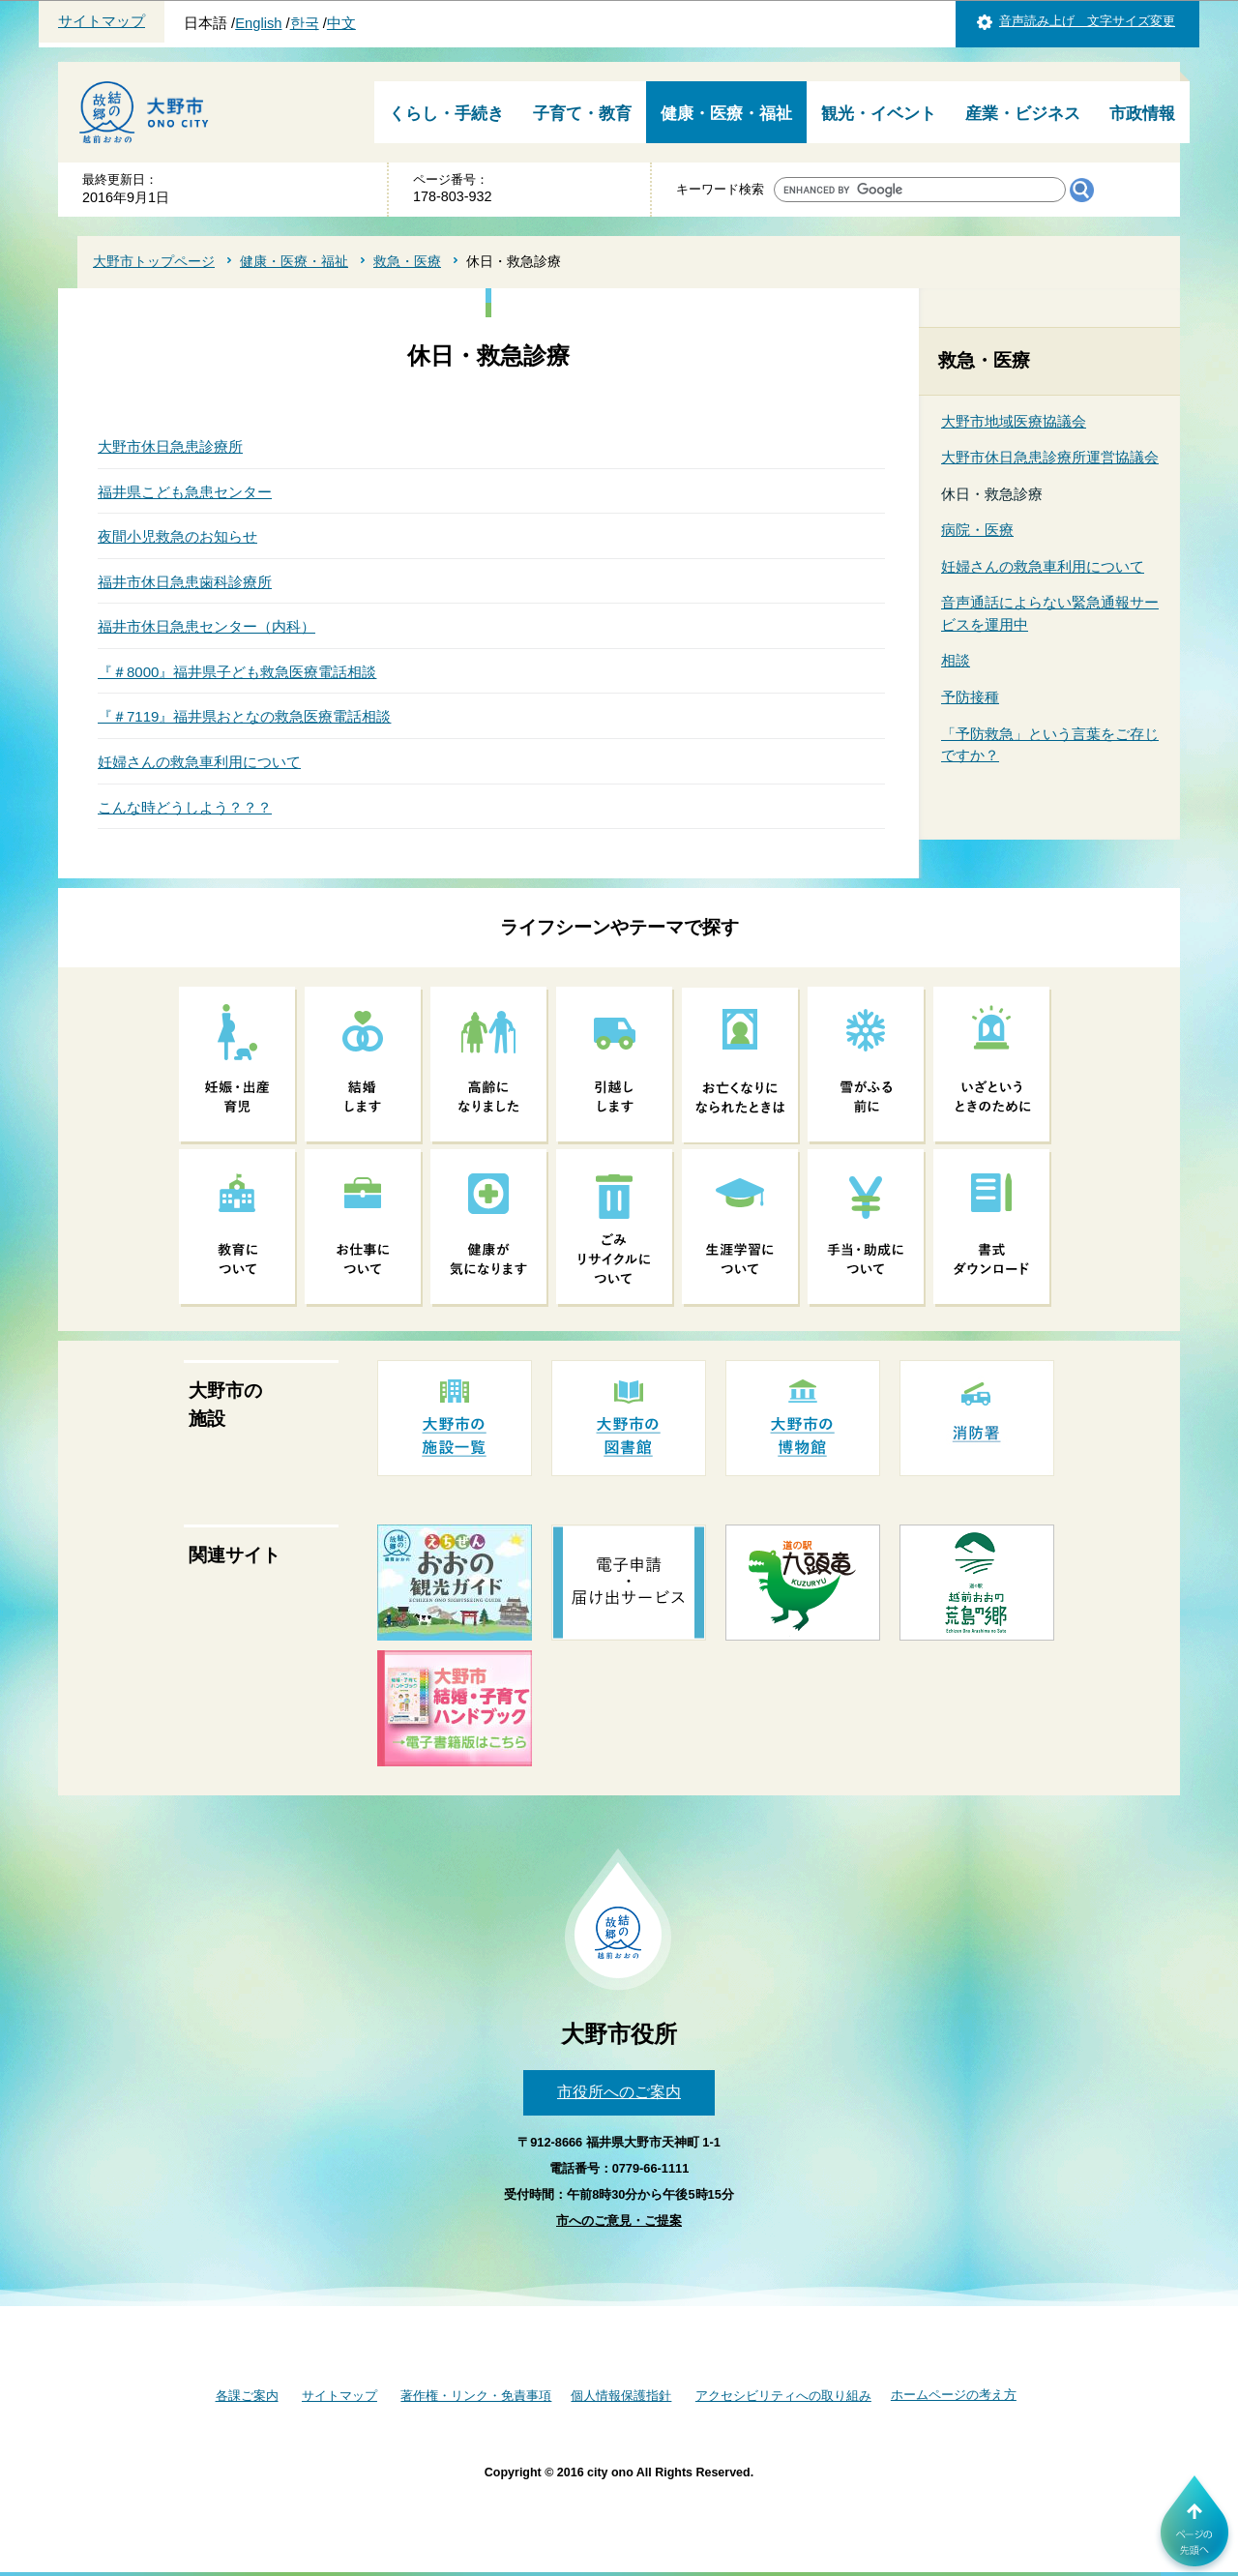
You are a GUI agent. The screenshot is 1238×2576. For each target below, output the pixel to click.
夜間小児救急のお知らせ (177, 536)
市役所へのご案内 (619, 2092)
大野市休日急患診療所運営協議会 (1050, 457)
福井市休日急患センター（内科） (206, 626)
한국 (304, 23)
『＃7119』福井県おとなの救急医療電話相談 (244, 716)
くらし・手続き (446, 113)
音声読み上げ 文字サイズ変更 (1087, 21)
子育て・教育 (582, 113)
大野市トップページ (154, 261)
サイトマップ (101, 21)
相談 (955, 660)
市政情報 (1142, 113)
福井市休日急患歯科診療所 (185, 582)
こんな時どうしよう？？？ (185, 807)
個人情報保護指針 (621, 2395)
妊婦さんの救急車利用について (199, 762)
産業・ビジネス (1022, 113)
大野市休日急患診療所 (170, 446)
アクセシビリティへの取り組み (783, 2395)
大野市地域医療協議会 (1013, 421)
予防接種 (970, 697)
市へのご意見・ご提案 (619, 2220)
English (258, 23)
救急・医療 (407, 261)
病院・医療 (977, 529)
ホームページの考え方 (954, 2394)
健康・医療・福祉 (726, 113)
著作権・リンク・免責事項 (475, 2395)
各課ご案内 (247, 2395)
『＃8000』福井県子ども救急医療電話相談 (237, 672)
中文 (341, 23)
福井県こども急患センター (185, 492)
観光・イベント (878, 113)
